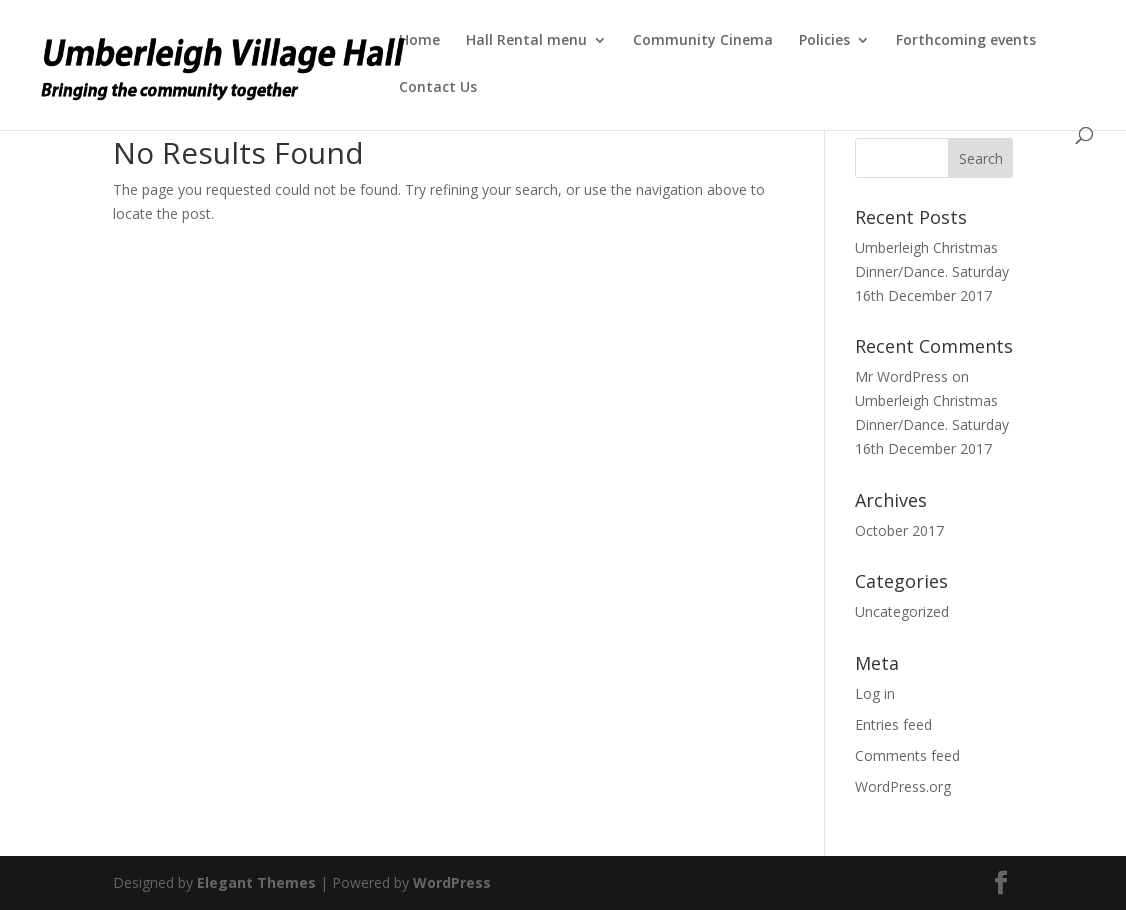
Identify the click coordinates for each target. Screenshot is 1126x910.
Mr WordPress (901, 376)
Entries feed (893, 724)
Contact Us (438, 88)
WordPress (452, 882)
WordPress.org (903, 786)
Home (419, 41)
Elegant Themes (256, 882)
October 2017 (899, 530)
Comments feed (907, 755)
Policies (824, 41)
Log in (875, 693)
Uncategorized (902, 611)
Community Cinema (703, 41)
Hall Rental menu (526, 41)
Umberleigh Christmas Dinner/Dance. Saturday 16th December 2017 (932, 271)
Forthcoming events (966, 41)
